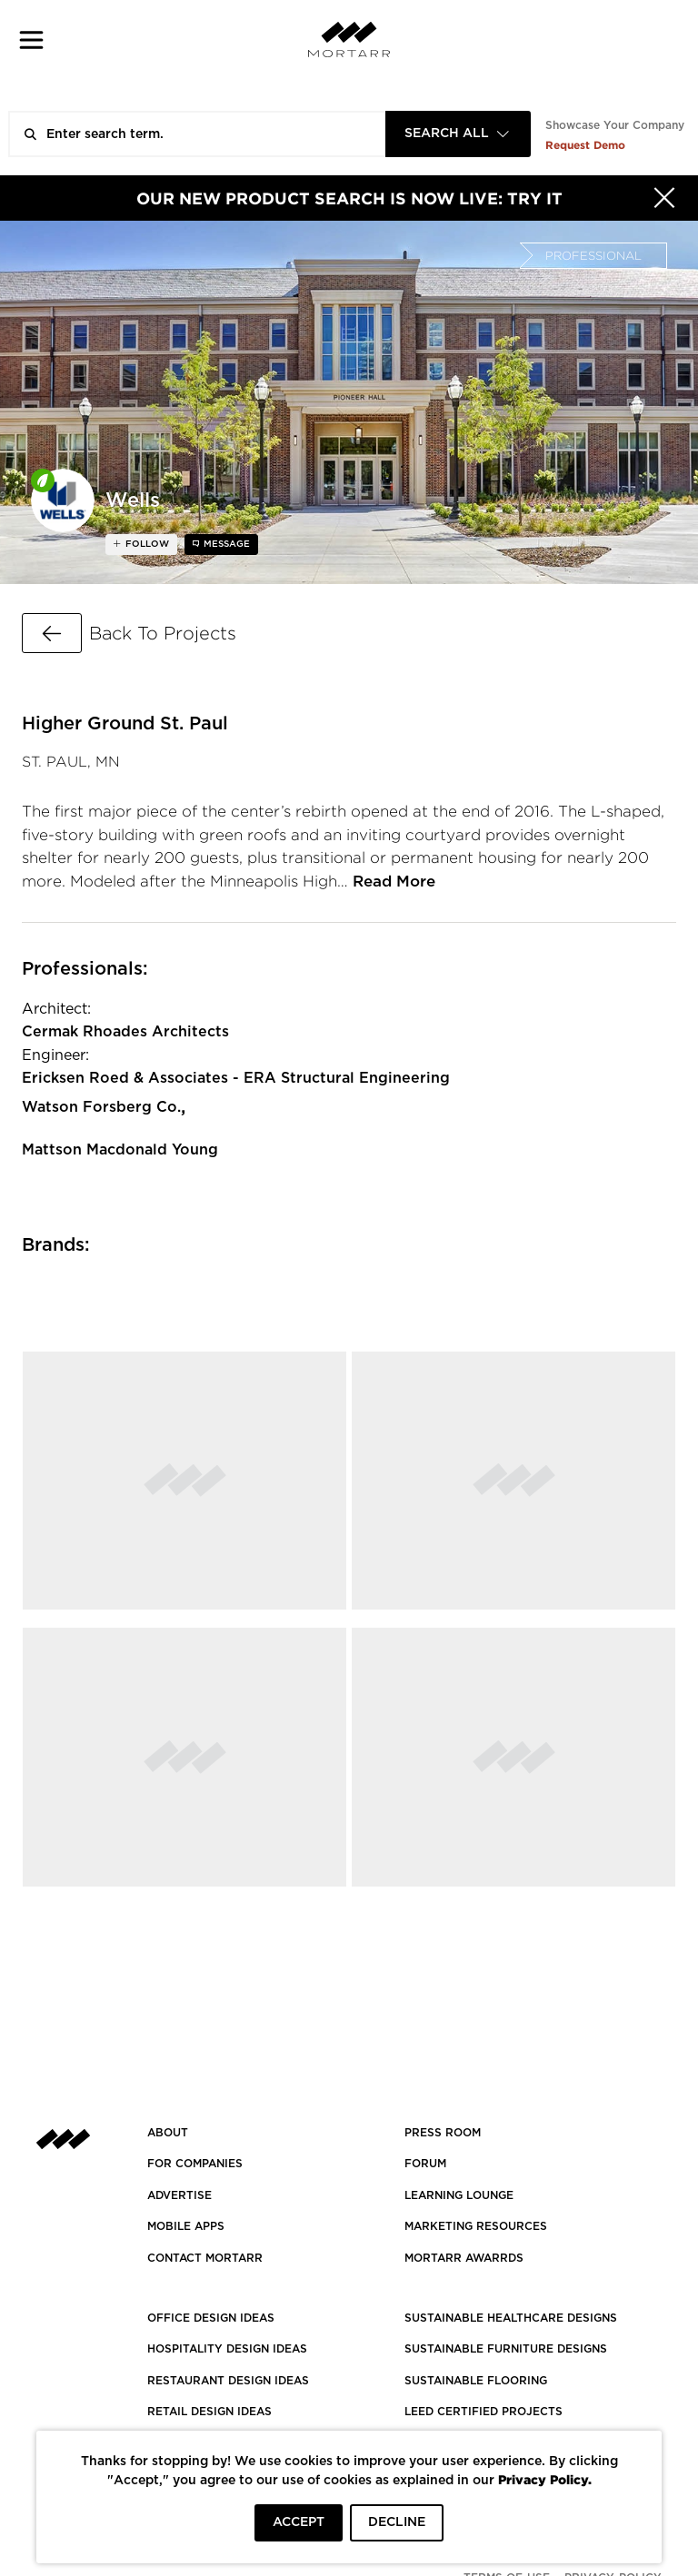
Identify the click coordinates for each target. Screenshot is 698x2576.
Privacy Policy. (545, 2479)
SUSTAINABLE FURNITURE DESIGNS (505, 2348)
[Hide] (664, 198)
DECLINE (396, 2522)
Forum (425, 2163)
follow (146, 544)
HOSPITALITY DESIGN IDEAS (227, 2348)
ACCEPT (298, 2522)
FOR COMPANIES (195, 2163)
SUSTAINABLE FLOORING (475, 2380)
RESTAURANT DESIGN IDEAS (228, 2380)
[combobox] (458, 134)
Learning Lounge (459, 2195)
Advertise (179, 2195)
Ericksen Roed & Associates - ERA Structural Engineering (236, 1078)
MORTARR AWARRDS (464, 2258)
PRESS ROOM (442, 2132)
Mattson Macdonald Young (120, 1150)
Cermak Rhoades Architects (125, 1032)
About (167, 2132)
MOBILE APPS (185, 2226)
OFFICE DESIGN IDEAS (210, 2318)
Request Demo (585, 145)
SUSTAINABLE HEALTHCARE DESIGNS (510, 2318)
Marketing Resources (475, 2226)
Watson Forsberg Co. (101, 1107)
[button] (31, 39)
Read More (394, 881)
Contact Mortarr (205, 2258)
